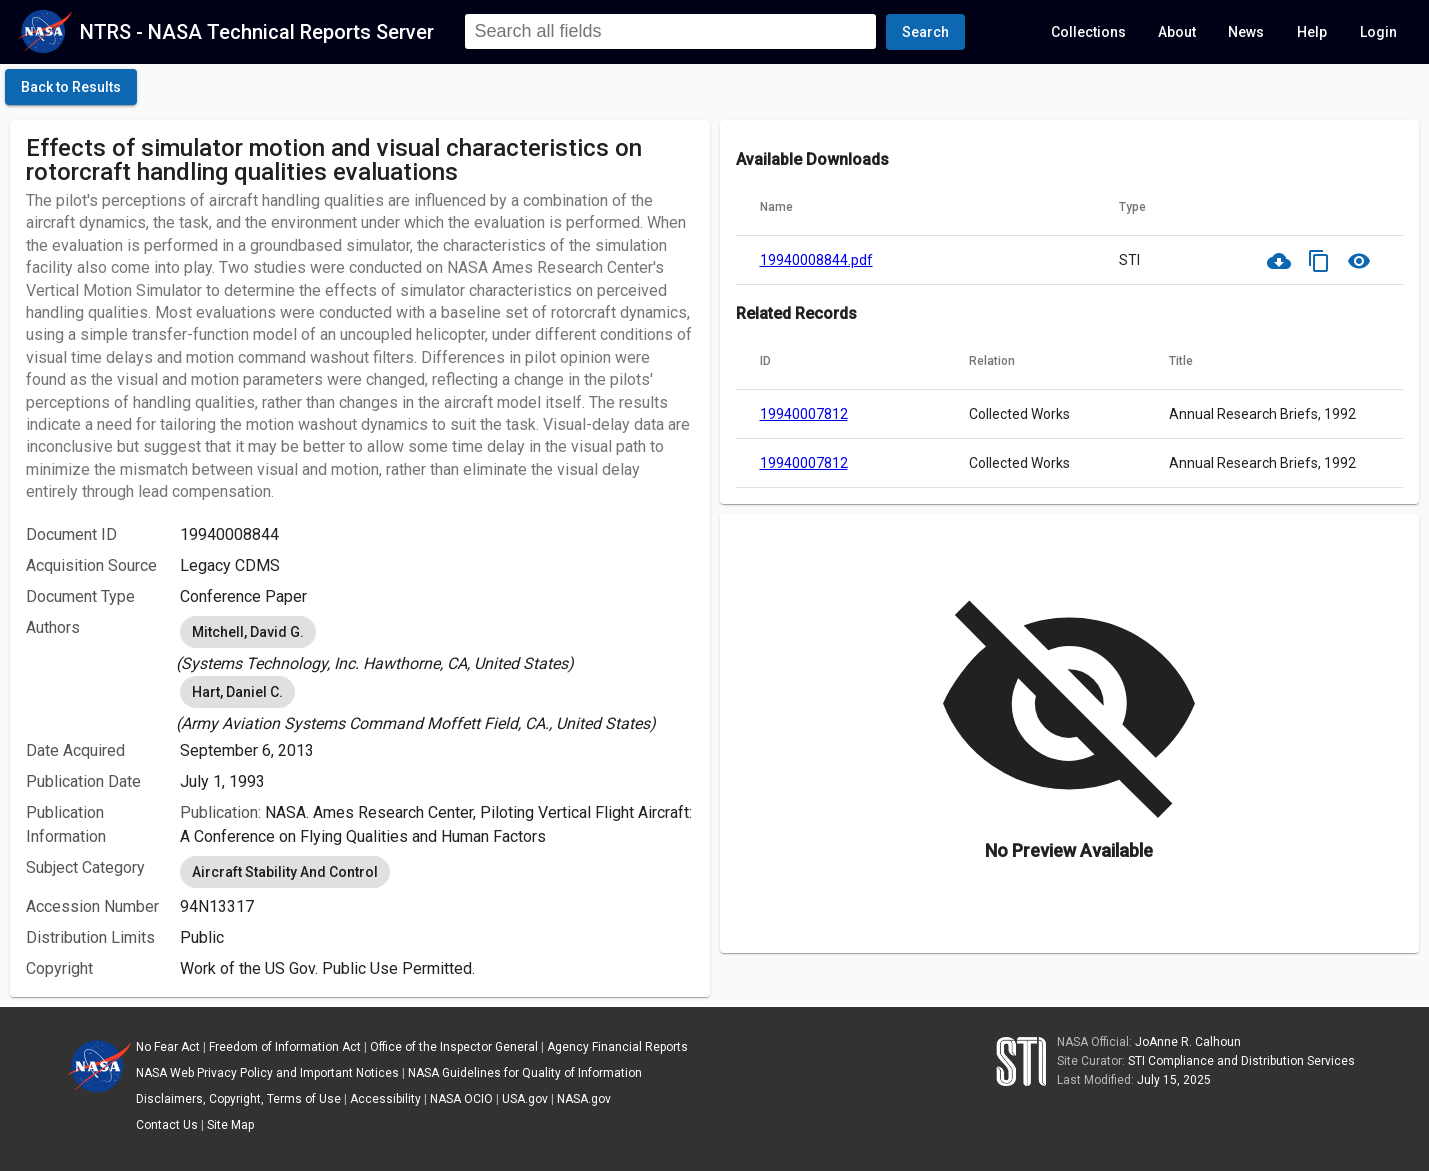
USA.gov (525, 1099)
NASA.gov (584, 1099)
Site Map (230, 1125)
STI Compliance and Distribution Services (1241, 1061)
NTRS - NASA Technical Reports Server (257, 32)
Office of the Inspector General (454, 1047)
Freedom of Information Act (285, 1047)
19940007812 (804, 414)
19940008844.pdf (816, 260)
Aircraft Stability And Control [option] (285, 872)
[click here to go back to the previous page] (71, 87)
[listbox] (437, 644)
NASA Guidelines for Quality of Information (525, 1073)
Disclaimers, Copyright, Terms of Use (238, 1099)
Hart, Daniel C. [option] (237, 692)
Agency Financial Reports (617, 1047)
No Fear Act (168, 1047)
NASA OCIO (461, 1099)
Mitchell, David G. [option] (248, 632)
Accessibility (385, 1099)
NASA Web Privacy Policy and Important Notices (267, 1073)
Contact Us (167, 1125)
